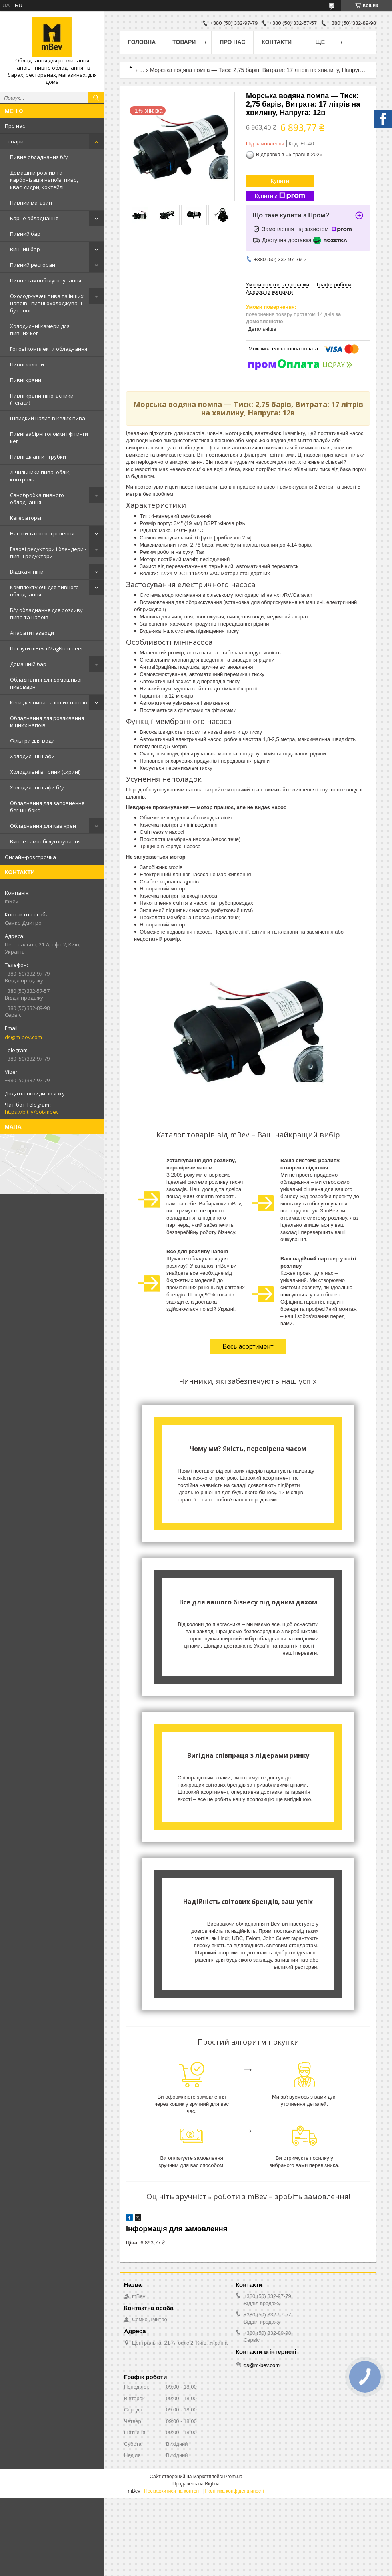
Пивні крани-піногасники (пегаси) (42, 399)
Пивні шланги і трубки (38, 456)
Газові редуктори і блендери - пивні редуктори (48, 552)
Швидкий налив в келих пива (47, 418)
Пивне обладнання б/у (39, 157)
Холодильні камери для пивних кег (40, 329)
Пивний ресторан (32, 264)
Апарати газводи (32, 632)
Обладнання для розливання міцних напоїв (47, 721)
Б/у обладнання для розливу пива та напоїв (46, 613)
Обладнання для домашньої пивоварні (46, 683)
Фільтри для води (32, 740)
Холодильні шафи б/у (37, 787)
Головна (142, 42)
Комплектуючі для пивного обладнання (44, 591)
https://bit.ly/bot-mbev (32, 1111)
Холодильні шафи (32, 756)
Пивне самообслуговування (45, 280)
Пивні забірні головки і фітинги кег (49, 437)
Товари (14, 141)
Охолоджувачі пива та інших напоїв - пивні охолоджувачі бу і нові (47, 303)
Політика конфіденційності (234, 2491)
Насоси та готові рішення (42, 533)
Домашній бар (28, 664)
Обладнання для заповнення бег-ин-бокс (47, 806)
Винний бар (25, 249)
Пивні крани (25, 380)
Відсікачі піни (27, 571)
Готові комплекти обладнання (48, 348)
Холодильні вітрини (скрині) (45, 771)
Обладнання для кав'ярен (43, 825)
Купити (280, 180)
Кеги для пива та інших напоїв (48, 702)
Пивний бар (25, 233)
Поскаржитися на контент (172, 2491)
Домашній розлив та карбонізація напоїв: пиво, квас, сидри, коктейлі (44, 180)
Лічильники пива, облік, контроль (40, 476)
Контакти (277, 42)
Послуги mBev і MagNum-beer (46, 648)
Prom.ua (233, 2476)
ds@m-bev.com (23, 1037)
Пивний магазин (31, 202)
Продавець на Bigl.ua (196, 2484)
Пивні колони (27, 364)
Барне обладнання (34, 218)
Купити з (280, 196)
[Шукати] (96, 98)
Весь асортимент (247, 1346)
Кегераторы (25, 517)
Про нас (15, 125)
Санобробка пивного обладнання (37, 498)
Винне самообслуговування (45, 841)
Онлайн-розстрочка (30, 857)
